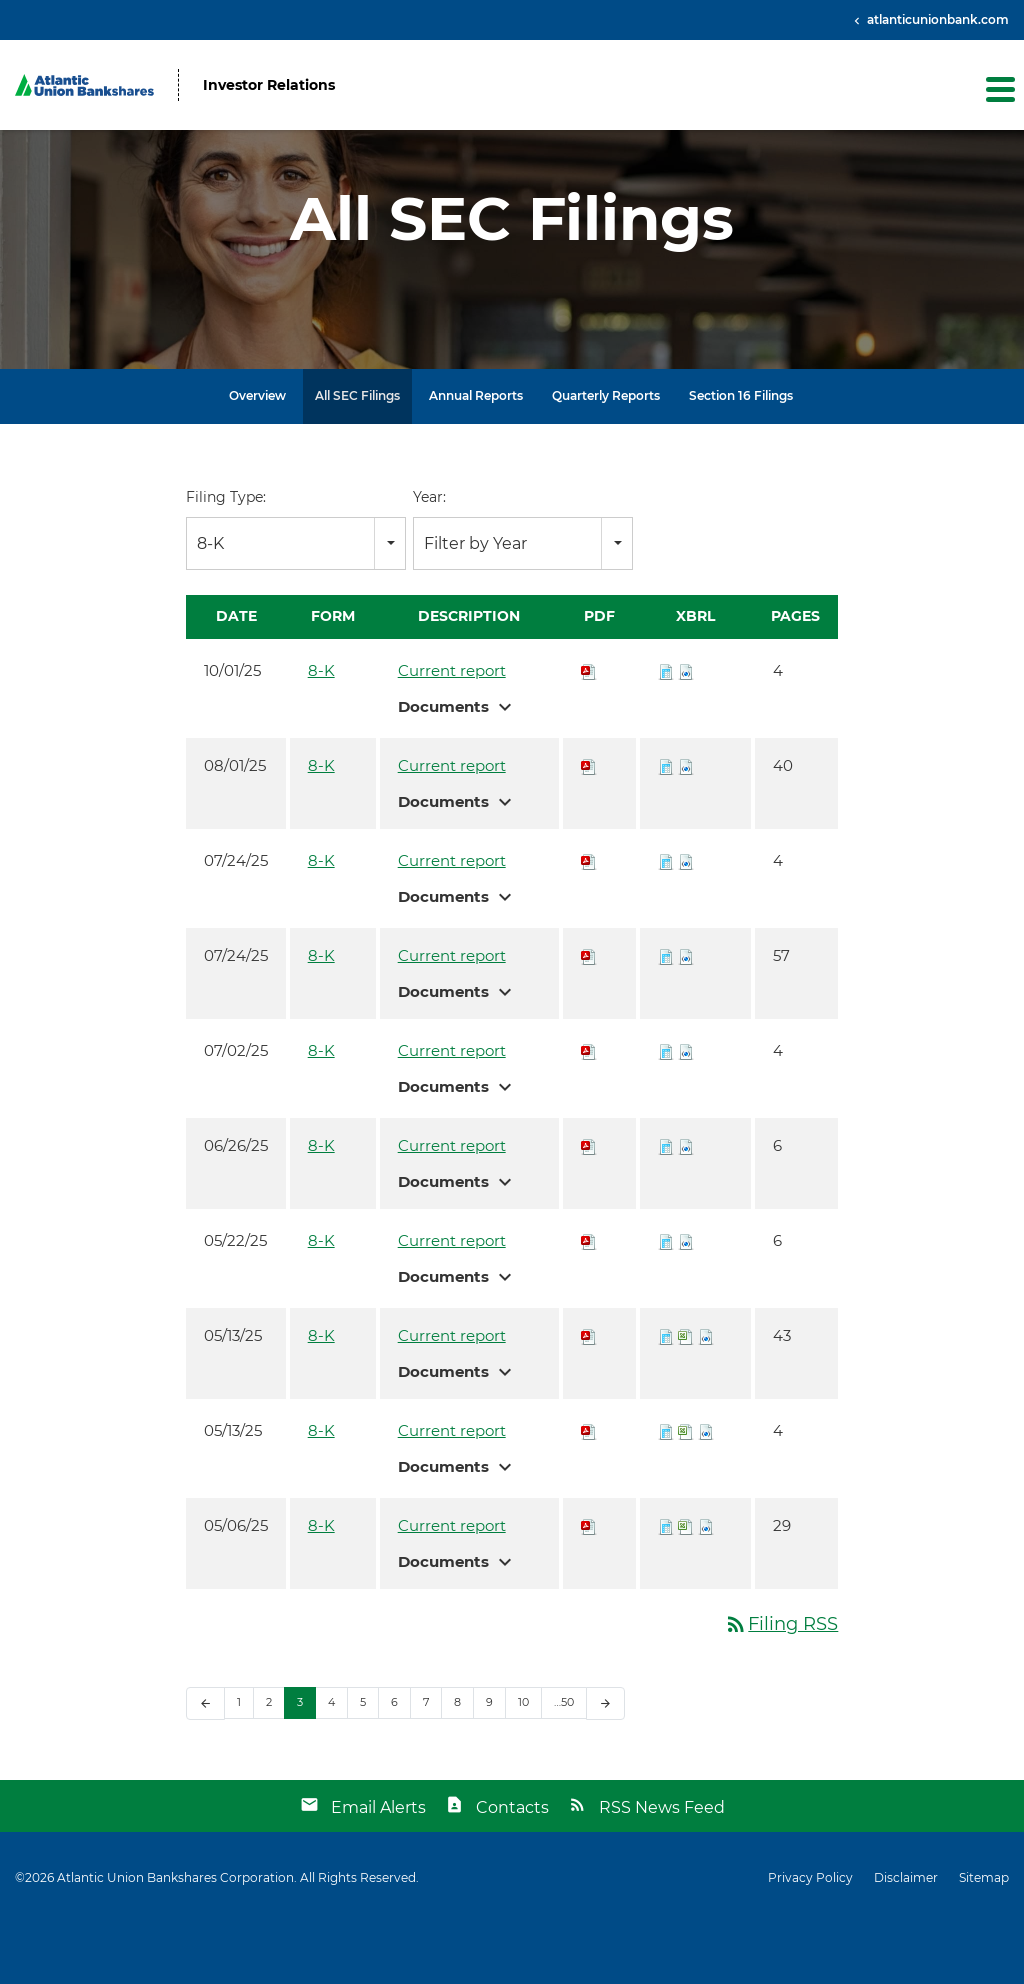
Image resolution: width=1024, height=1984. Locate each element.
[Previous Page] (205, 1764)
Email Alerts (378, 1867)
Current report (452, 731)
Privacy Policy (810, 1938)
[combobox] (296, 604)
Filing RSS (781, 1685)
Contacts (512, 1867)
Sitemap (984, 1938)
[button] (999, 89)
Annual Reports (476, 456)
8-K (321, 731)
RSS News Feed (662, 1867)
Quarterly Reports (606, 456)
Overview (257, 456)
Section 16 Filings (741, 456)
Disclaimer (906, 1938)
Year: (429, 558)
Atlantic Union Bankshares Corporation (175, 1937)
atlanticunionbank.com (936, 19)
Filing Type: (226, 558)
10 (523, 1763)
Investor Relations (269, 85)
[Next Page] (605, 1764)
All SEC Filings (357, 456)
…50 (564, 1763)
